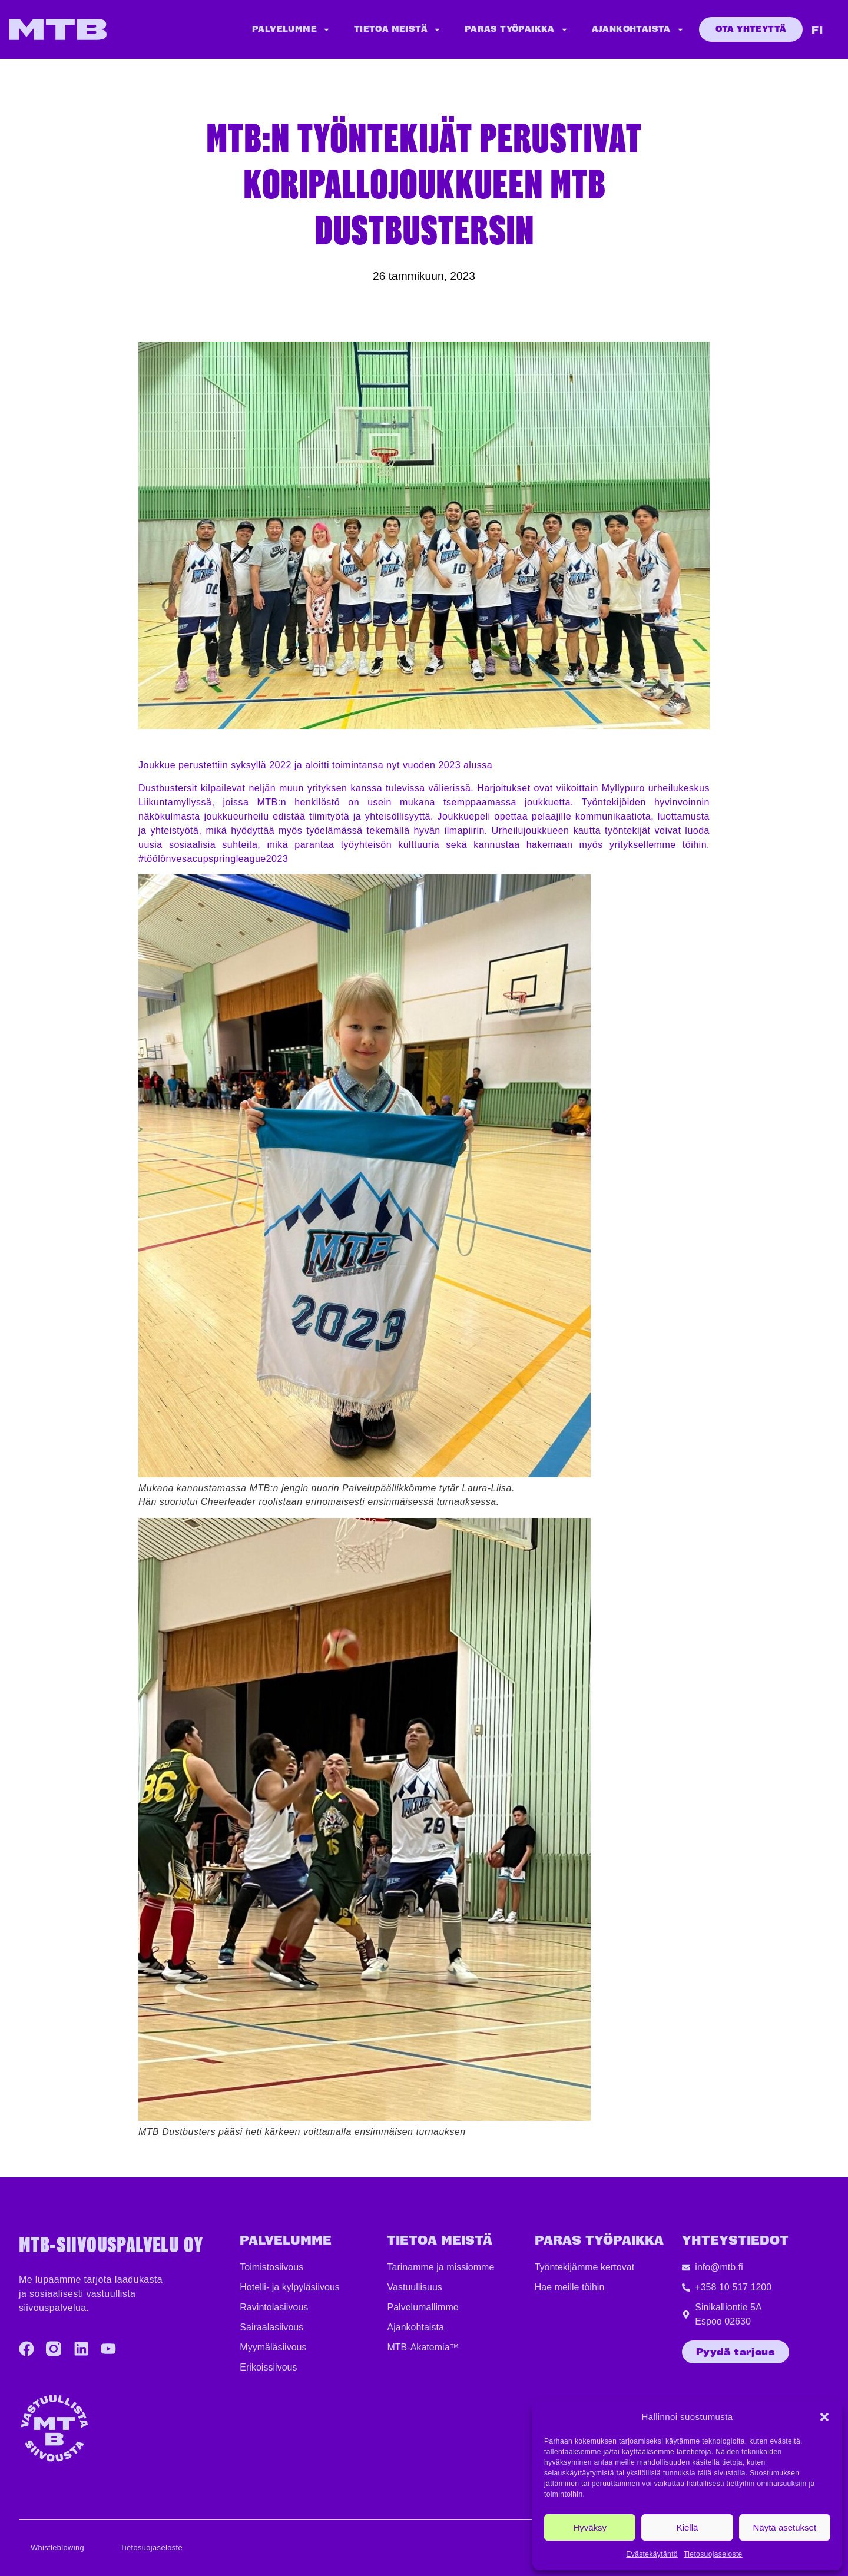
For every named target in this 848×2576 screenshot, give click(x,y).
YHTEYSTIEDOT (735, 2240)
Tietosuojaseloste (713, 2554)
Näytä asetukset (785, 2527)
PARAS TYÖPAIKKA (599, 2240)
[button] (824, 2417)
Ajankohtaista (638, 29)
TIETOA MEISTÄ (439, 2240)
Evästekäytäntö (652, 2554)
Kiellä (687, 2527)
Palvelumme (291, 29)
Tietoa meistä (397, 29)
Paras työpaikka (516, 29)
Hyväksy (590, 2527)
